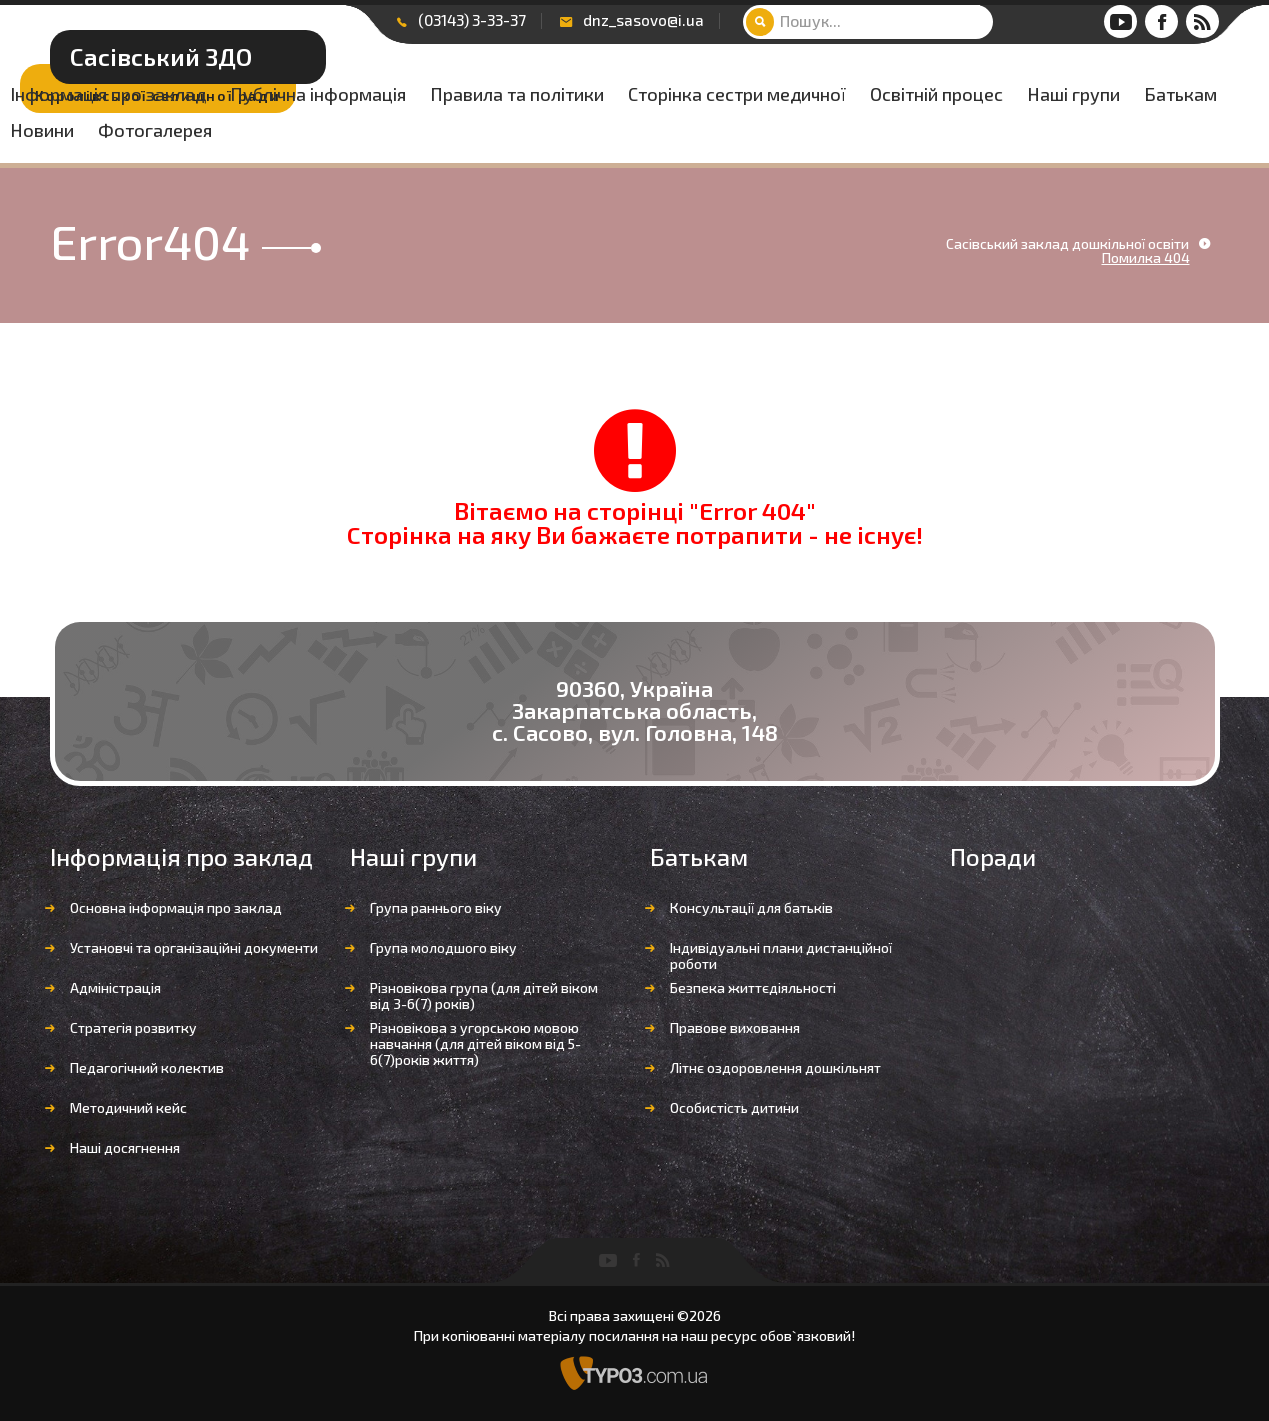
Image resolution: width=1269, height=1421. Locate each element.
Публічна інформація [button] (768, 95)
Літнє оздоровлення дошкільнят (775, 1067)
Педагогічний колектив (147, 1067)
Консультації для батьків (751, 907)
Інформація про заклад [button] (558, 95)
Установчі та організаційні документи (194, 947)
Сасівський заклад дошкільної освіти (1067, 244)
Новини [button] (1105, 131)
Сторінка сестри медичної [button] (569, 131)
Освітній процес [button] (768, 131)
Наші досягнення (125, 1147)
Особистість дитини (734, 1107)
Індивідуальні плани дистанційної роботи (781, 955)
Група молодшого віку (443, 947)
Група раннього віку (436, 907)
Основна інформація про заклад (176, 907)
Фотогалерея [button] (517, 167)
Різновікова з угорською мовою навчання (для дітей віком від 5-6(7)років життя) (475, 1043)
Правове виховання (735, 1027)
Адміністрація (115, 987)
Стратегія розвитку (133, 1027)
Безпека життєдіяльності (753, 987)
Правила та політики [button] (967, 95)
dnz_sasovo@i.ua (643, 20)
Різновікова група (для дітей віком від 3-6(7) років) (484, 995)
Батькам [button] (1012, 131)
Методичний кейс (128, 1107)
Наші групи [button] (905, 131)
